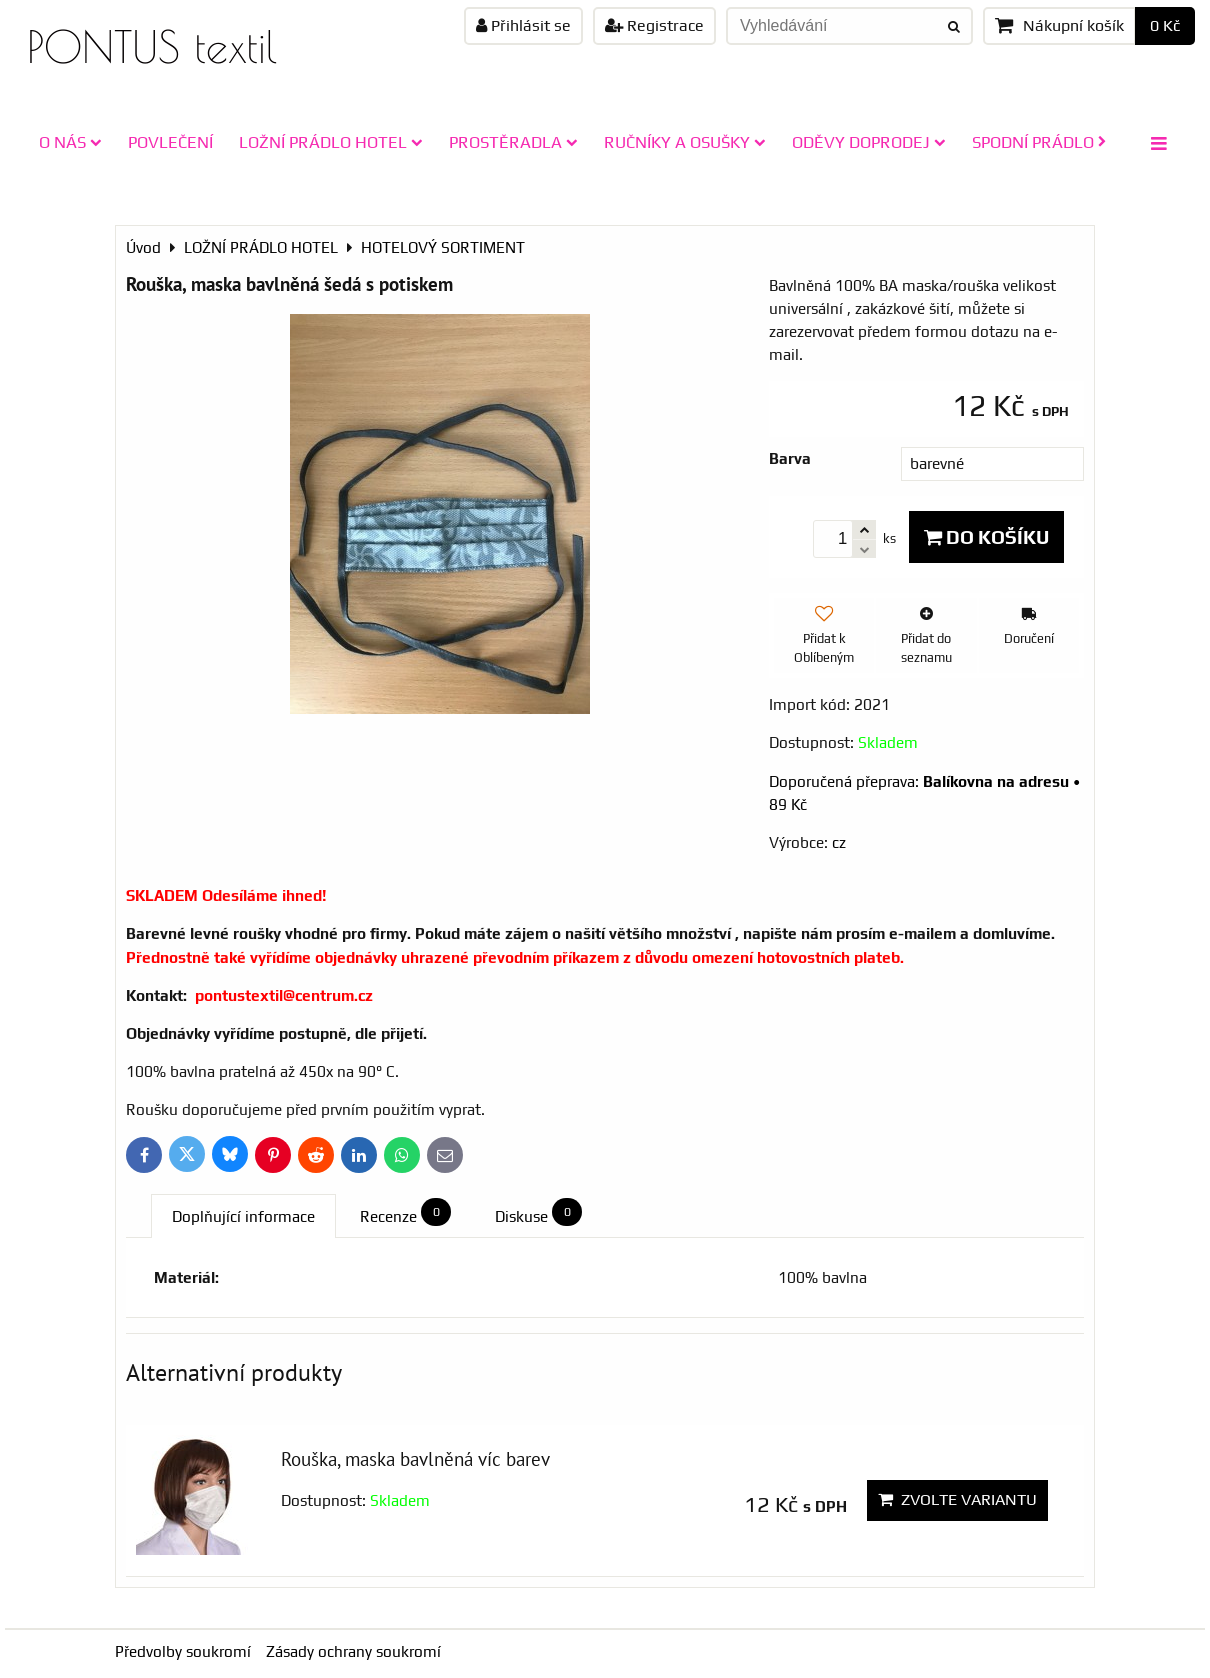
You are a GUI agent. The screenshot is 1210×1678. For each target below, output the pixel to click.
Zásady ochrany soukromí (353, 1651)
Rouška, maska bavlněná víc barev (415, 1458)
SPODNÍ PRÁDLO (1039, 142)
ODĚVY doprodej (869, 142)
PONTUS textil (152, 46)
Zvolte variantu (957, 1499)
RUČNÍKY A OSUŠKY (685, 142)
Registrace (654, 25)
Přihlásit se (523, 25)
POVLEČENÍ (170, 142)
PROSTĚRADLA (513, 142)
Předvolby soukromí (183, 1651)
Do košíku (986, 537)
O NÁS (70, 142)
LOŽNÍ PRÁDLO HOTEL (331, 142)
